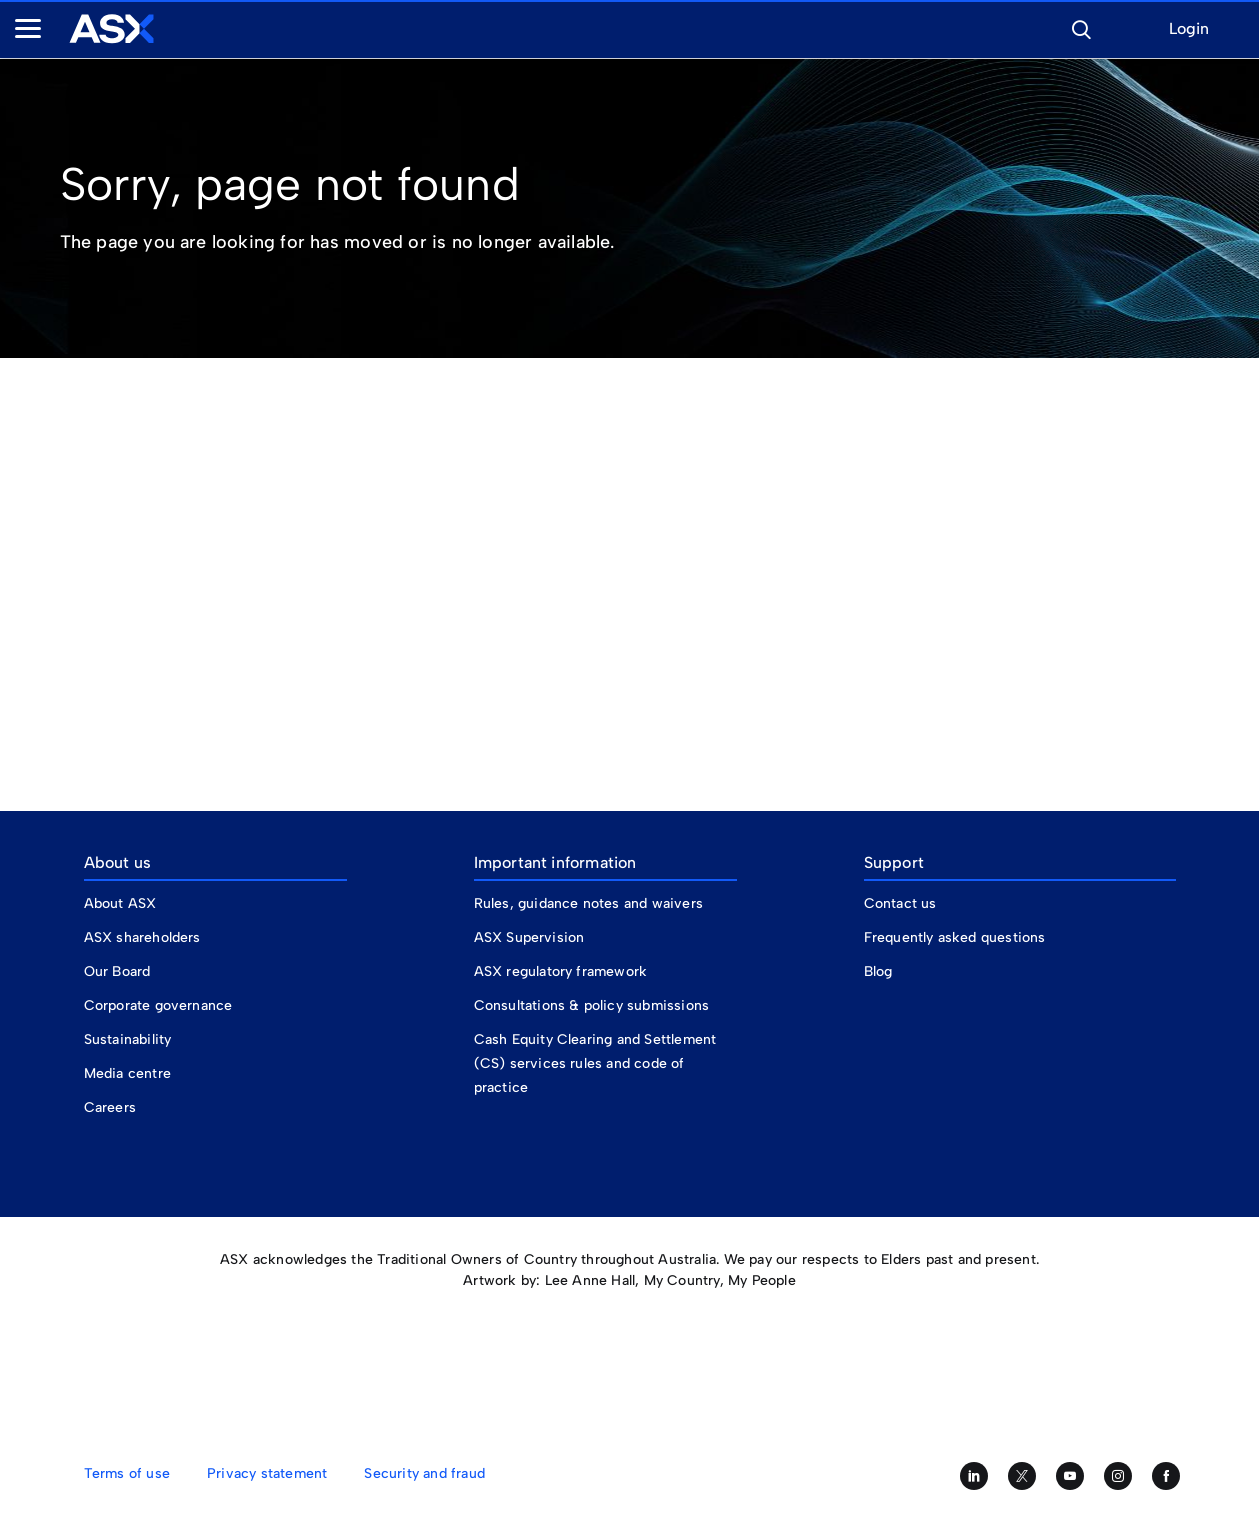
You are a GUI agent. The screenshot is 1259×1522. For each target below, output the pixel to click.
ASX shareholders (144, 937)
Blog (878, 971)
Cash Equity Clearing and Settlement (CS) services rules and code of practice (595, 1063)
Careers (110, 1107)
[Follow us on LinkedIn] (974, 1476)
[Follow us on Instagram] (1118, 1476)
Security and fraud (424, 1473)
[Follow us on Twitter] (1022, 1476)
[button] (1081, 27)
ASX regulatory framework (561, 971)
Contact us (900, 903)
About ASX (120, 903)
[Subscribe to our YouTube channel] (1070, 1476)
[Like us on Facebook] (1166, 1476)
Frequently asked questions (955, 937)
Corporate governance (158, 1005)
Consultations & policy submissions (592, 1005)
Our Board (117, 971)
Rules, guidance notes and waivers (589, 903)
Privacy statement (267, 1473)
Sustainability (128, 1039)
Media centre (127, 1073)
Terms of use (127, 1473)
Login (1189, 29)
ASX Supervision (529, 937)
